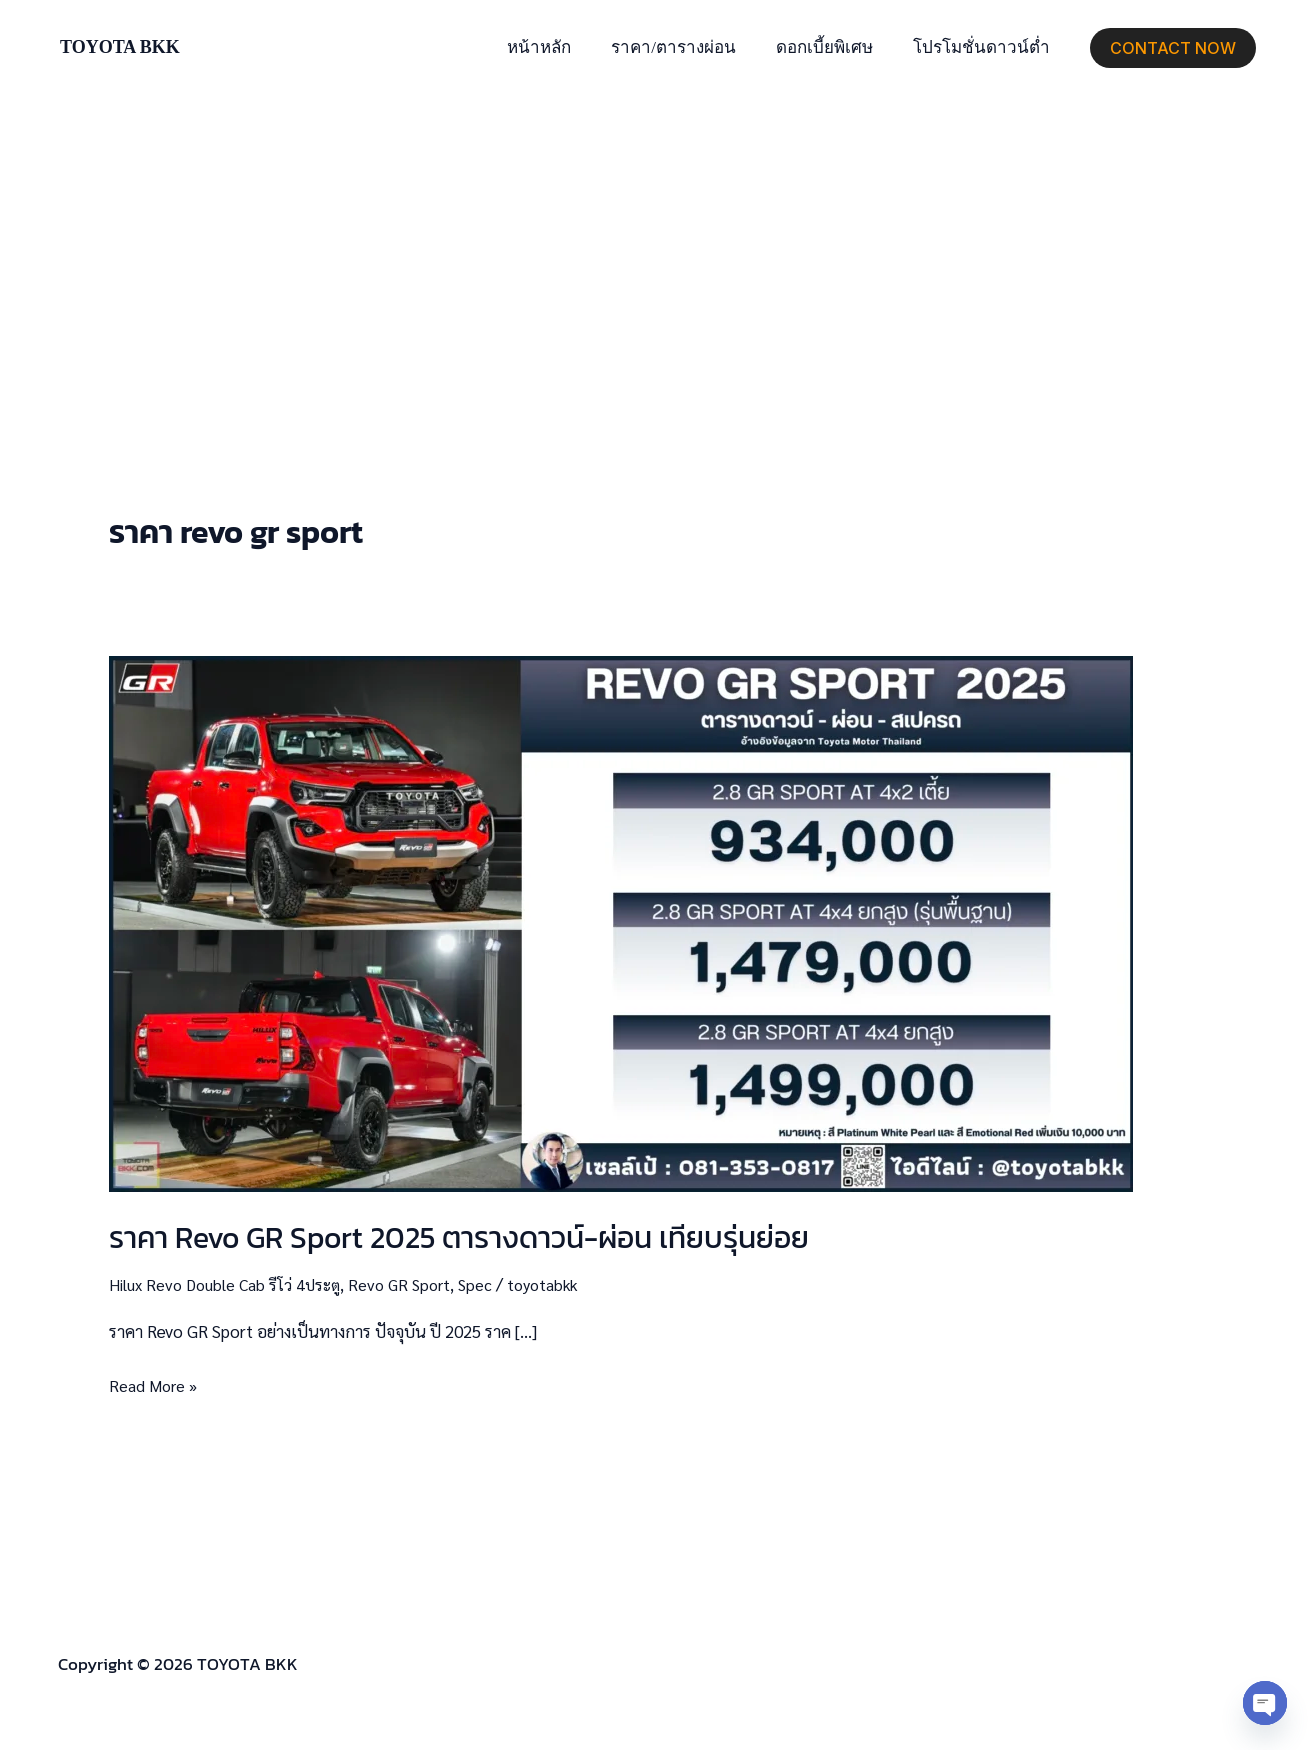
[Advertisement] (658, 246)
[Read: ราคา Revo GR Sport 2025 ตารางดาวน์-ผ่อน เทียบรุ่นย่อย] (621, 921)
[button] (1173, 48)
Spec (488, 1284)
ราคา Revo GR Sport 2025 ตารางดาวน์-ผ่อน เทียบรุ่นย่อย (459, 1237)
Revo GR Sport (410, 1284)
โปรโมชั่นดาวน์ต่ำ (984, 47)
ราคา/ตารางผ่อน (688, 47)
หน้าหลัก (560, 47)
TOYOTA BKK (120, 47)
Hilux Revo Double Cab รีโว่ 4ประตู (229, 1284)
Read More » (155, 1383)
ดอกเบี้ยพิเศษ (833, 47)
